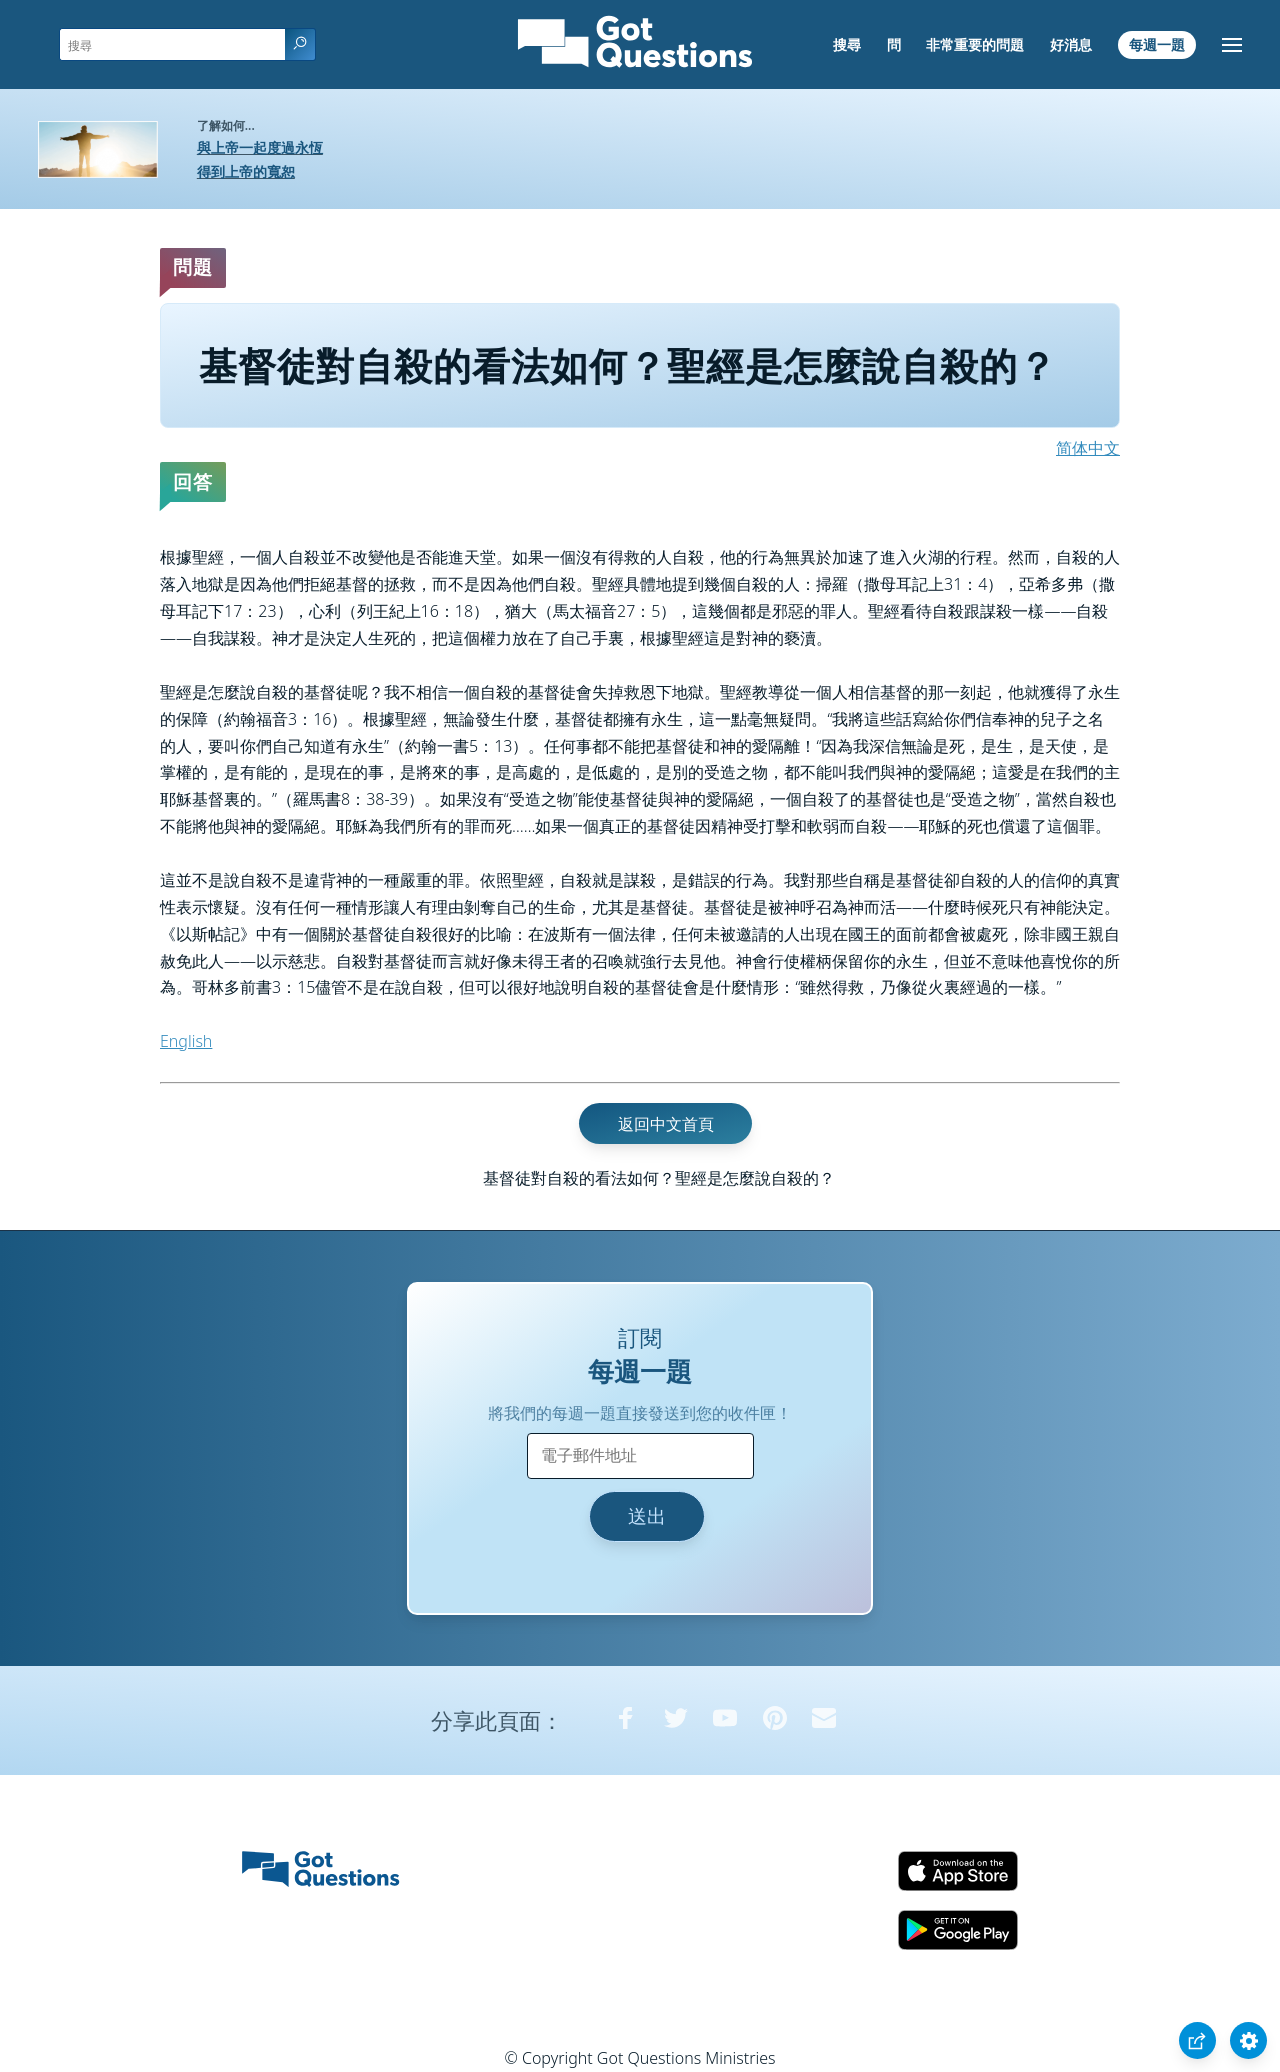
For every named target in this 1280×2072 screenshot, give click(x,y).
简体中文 (1088, 448)
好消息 (1071, 44)
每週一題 (1157, 44)
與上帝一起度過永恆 (260, 147)
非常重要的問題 (975, 44)
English (186, 1041)
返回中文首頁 (666, 1124)
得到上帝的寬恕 (246, 171)
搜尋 (847, 44)
